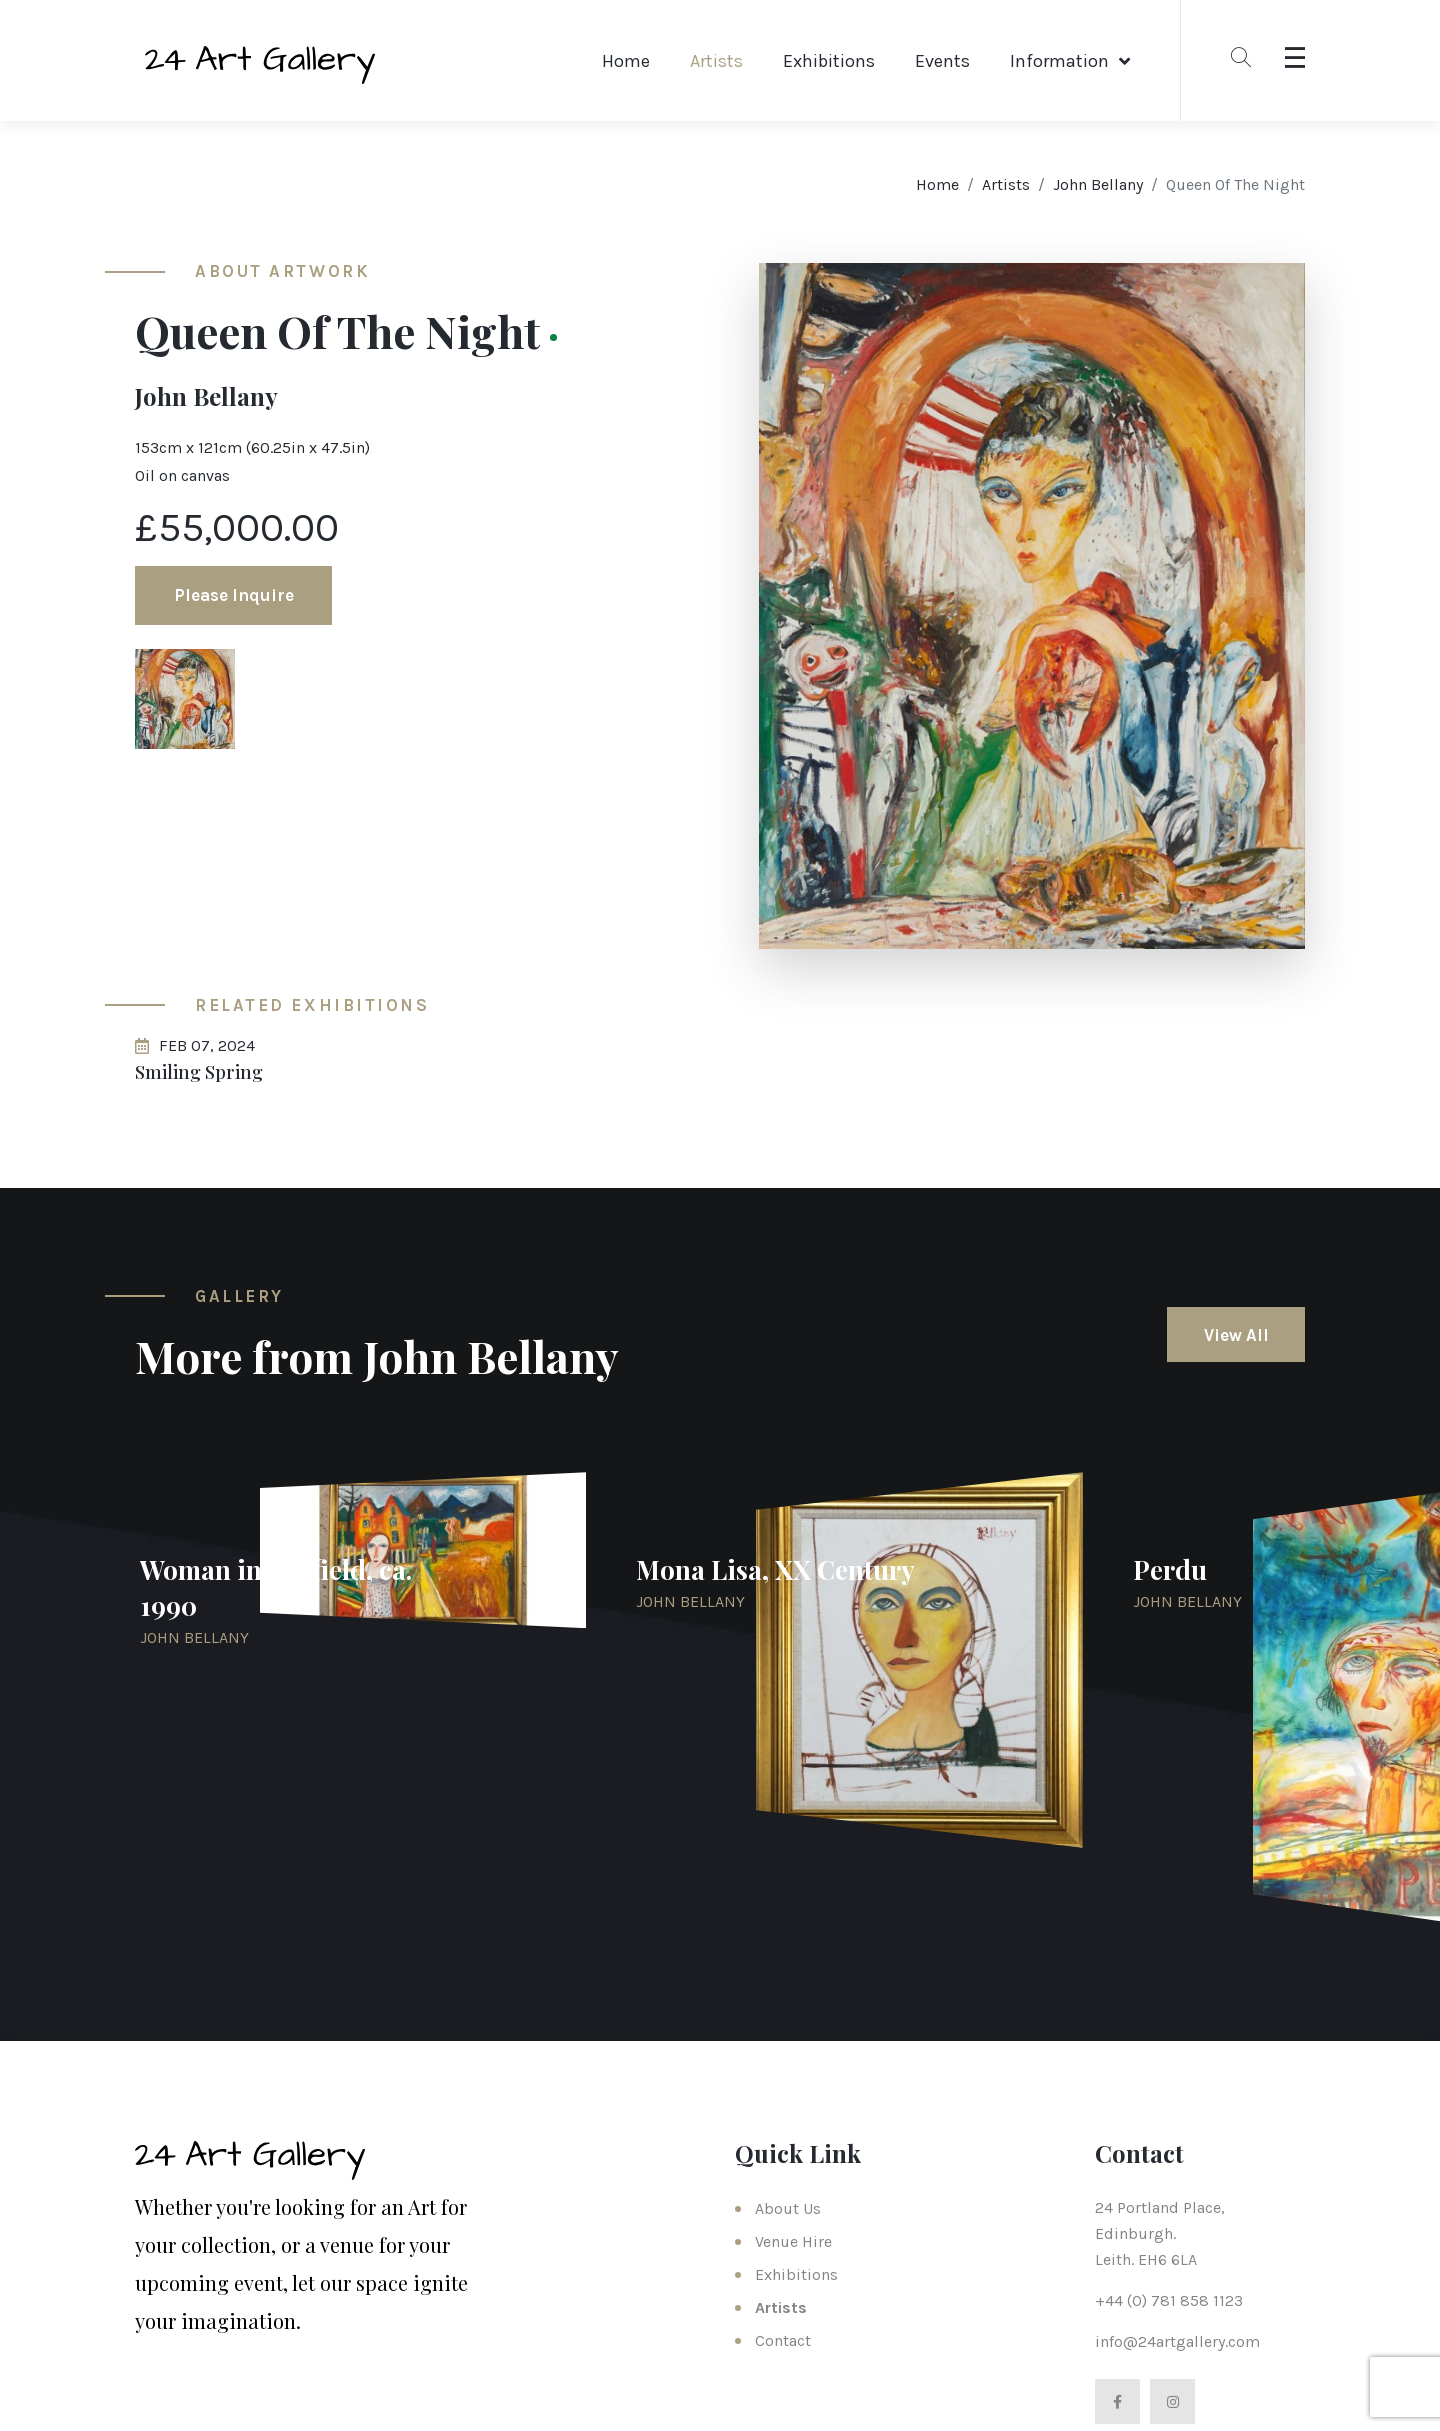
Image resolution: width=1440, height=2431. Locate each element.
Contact (783, 2340)
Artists (716, 61)
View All (1236, 1335)
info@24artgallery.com (1177, 2341)
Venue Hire (793, 2241)
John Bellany (1098, 184)
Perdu (1170, 1569)
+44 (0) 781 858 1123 (1169, 2300)
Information (1059, 61)
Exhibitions (829, 61)
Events (942, 61)
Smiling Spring (199, 1072)
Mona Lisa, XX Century (775, 1569)
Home (626, 61)
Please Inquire (234, 595)
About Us (788, 2208)
